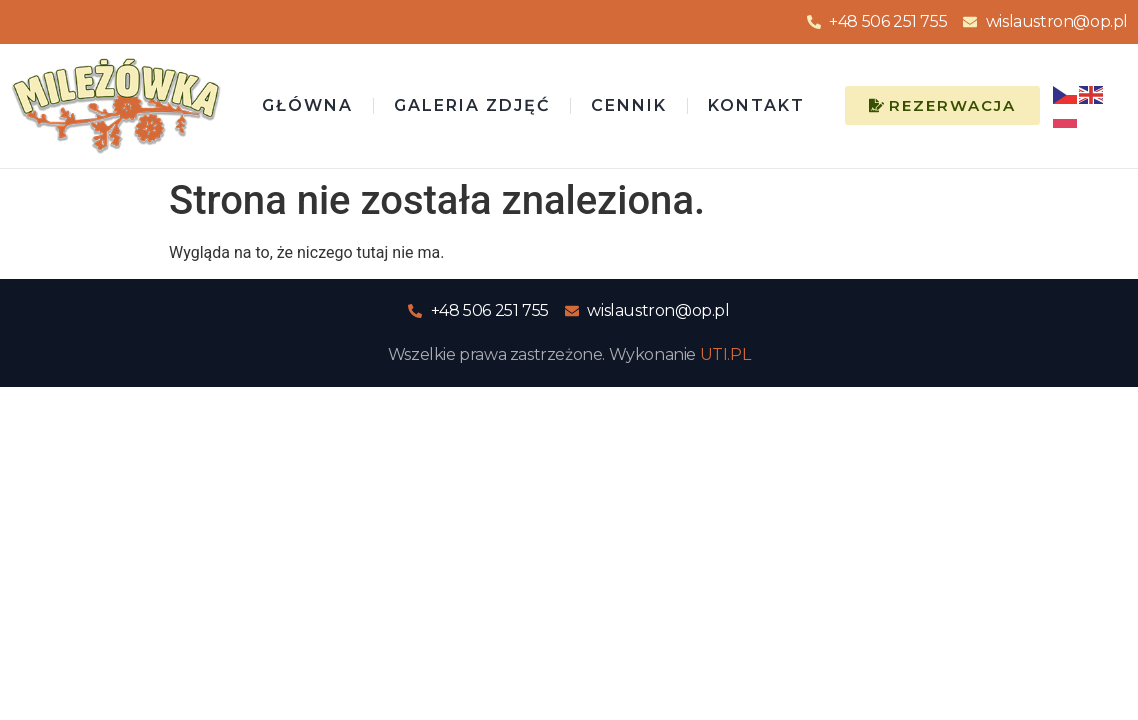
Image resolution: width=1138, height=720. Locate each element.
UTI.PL (725, 354)
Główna (307, 105)
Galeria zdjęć (472, 105)
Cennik (629, 105)
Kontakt (756, 105)
